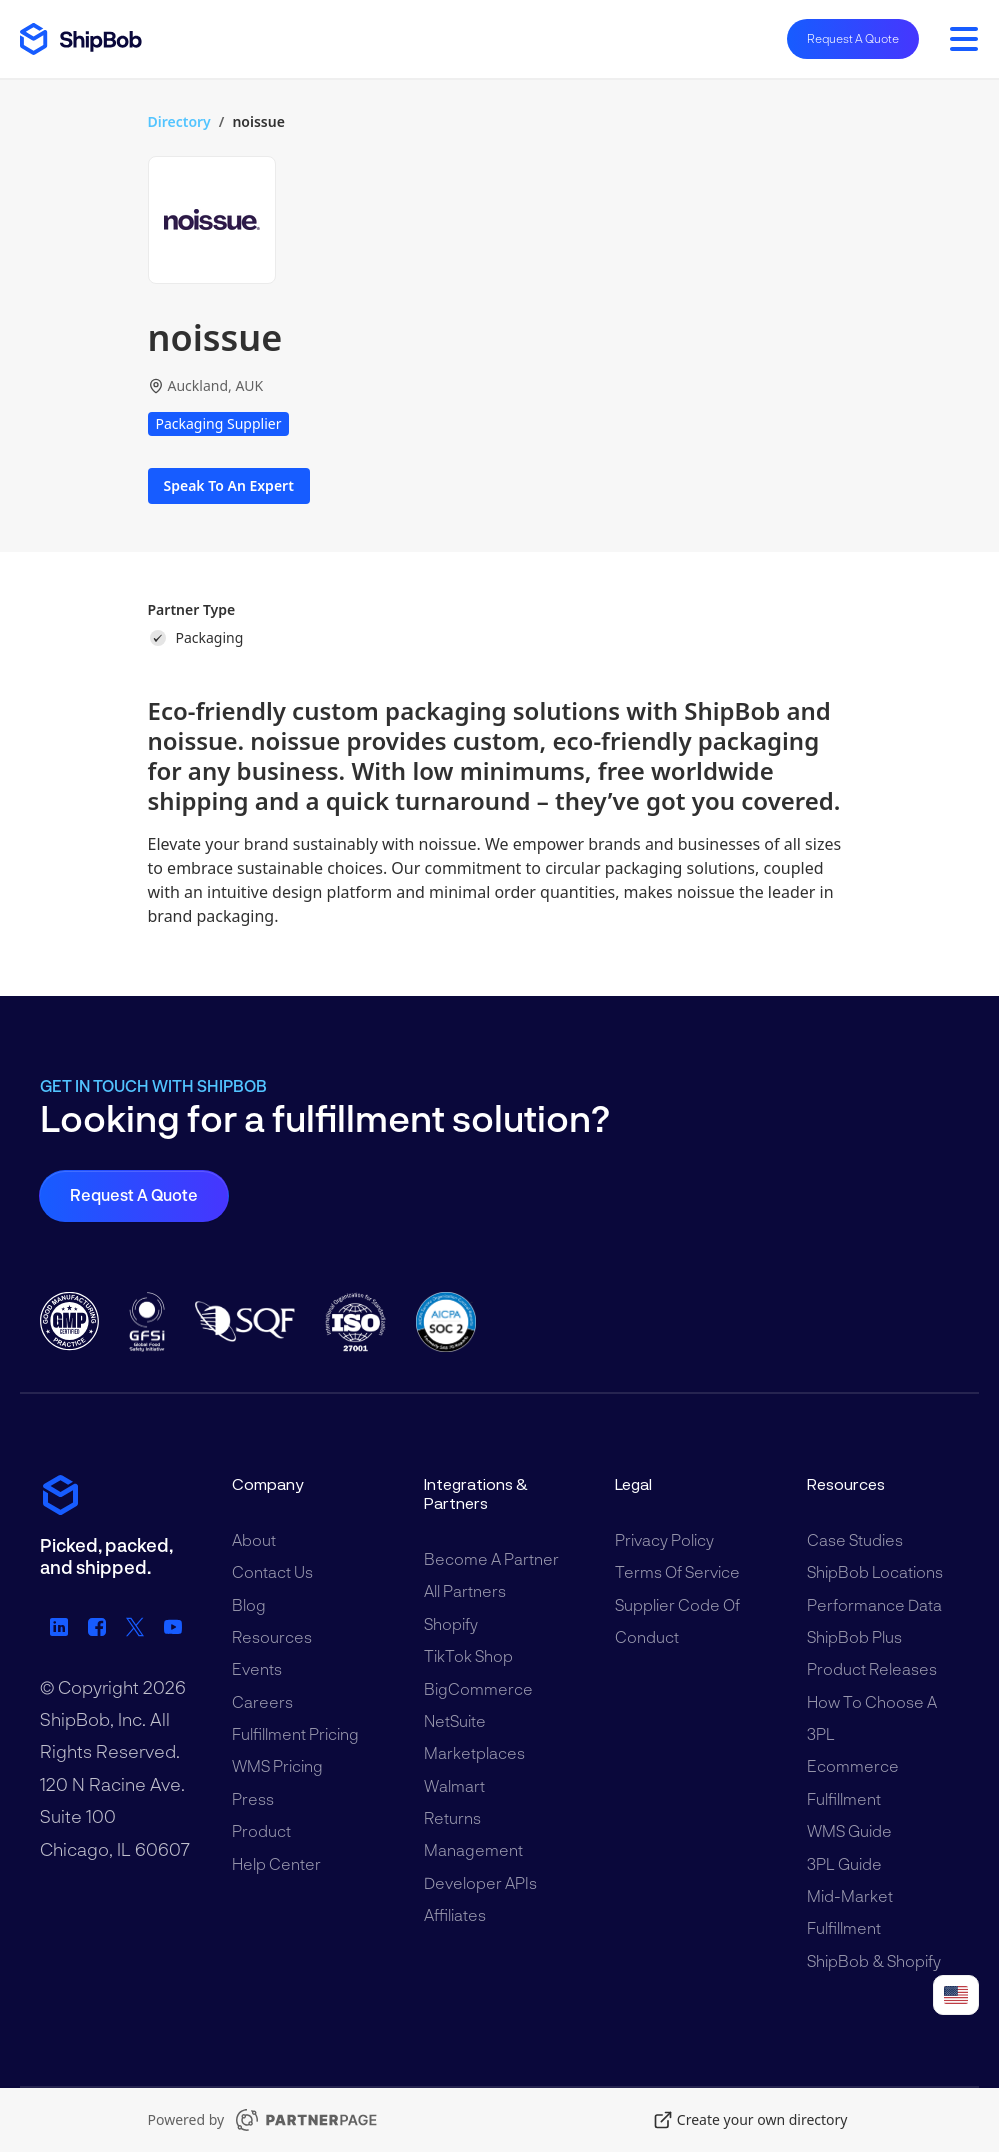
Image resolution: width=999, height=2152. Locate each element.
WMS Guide (849, 1830)
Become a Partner (491, 1558)
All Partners (465, 1590)
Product (261, 1830)
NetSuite (455, 1720)
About (254, 1539)
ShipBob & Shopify (874, 1960)
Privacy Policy (664, 1539)
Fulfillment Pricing (295, 1733)
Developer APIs (480, 1882)
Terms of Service (677, 1571)
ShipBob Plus (854, 1636)
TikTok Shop (468, 1655)
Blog (249, 1604)
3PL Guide (844, 1863)
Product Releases (872, 1668)
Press (253, 1798)
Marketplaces (474, 1752)
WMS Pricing (277, 1765)
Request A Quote (853, 38)
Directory (179, 121)
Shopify (451, 1623)
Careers (262, 1701)
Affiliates (455, 1914)
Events (257, 1668)
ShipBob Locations (875, 1571)
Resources (272, 1636)
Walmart (454, 1785)
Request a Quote (134, 1194)
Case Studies (855, 1539)
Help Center (276, 1863)
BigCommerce (478, 1688)
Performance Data (874, 1604)
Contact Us (272, 1571)
